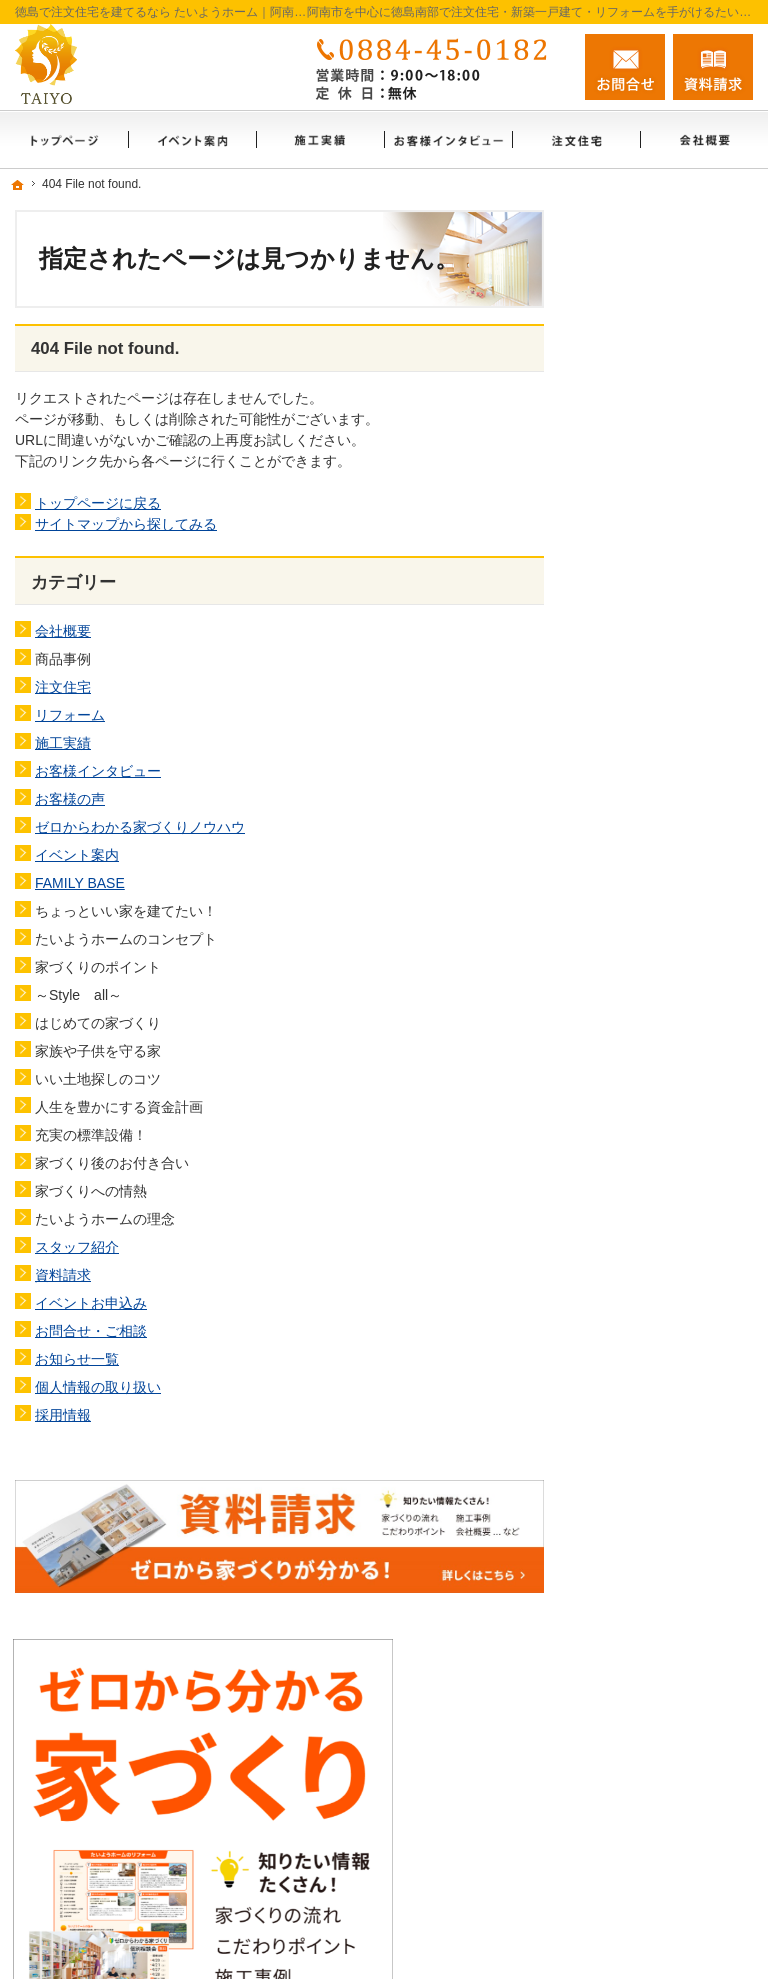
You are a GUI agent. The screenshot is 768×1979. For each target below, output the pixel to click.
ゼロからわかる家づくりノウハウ (140, 827)
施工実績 (63, 743)
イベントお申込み (91, 1303)
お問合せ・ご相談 (91, 1331)
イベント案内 (77, 855)
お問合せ (625, 67)
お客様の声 (70, 799)
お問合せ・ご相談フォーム (633, 1758)
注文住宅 (63, 687)
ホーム (627, 740)
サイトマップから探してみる (126, 524)
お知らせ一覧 (77, 1359)
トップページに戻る (98, 503)
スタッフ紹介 (77, 1247)
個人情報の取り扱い (98, 1387)
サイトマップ (648, 1403)
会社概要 (63, 631)
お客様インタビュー (98, 771)
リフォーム (70, 715)
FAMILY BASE (80, 883)
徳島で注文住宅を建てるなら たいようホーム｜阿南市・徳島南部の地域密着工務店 (421, 1941)
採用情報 (63, 1415)
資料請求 (63, 1275)
